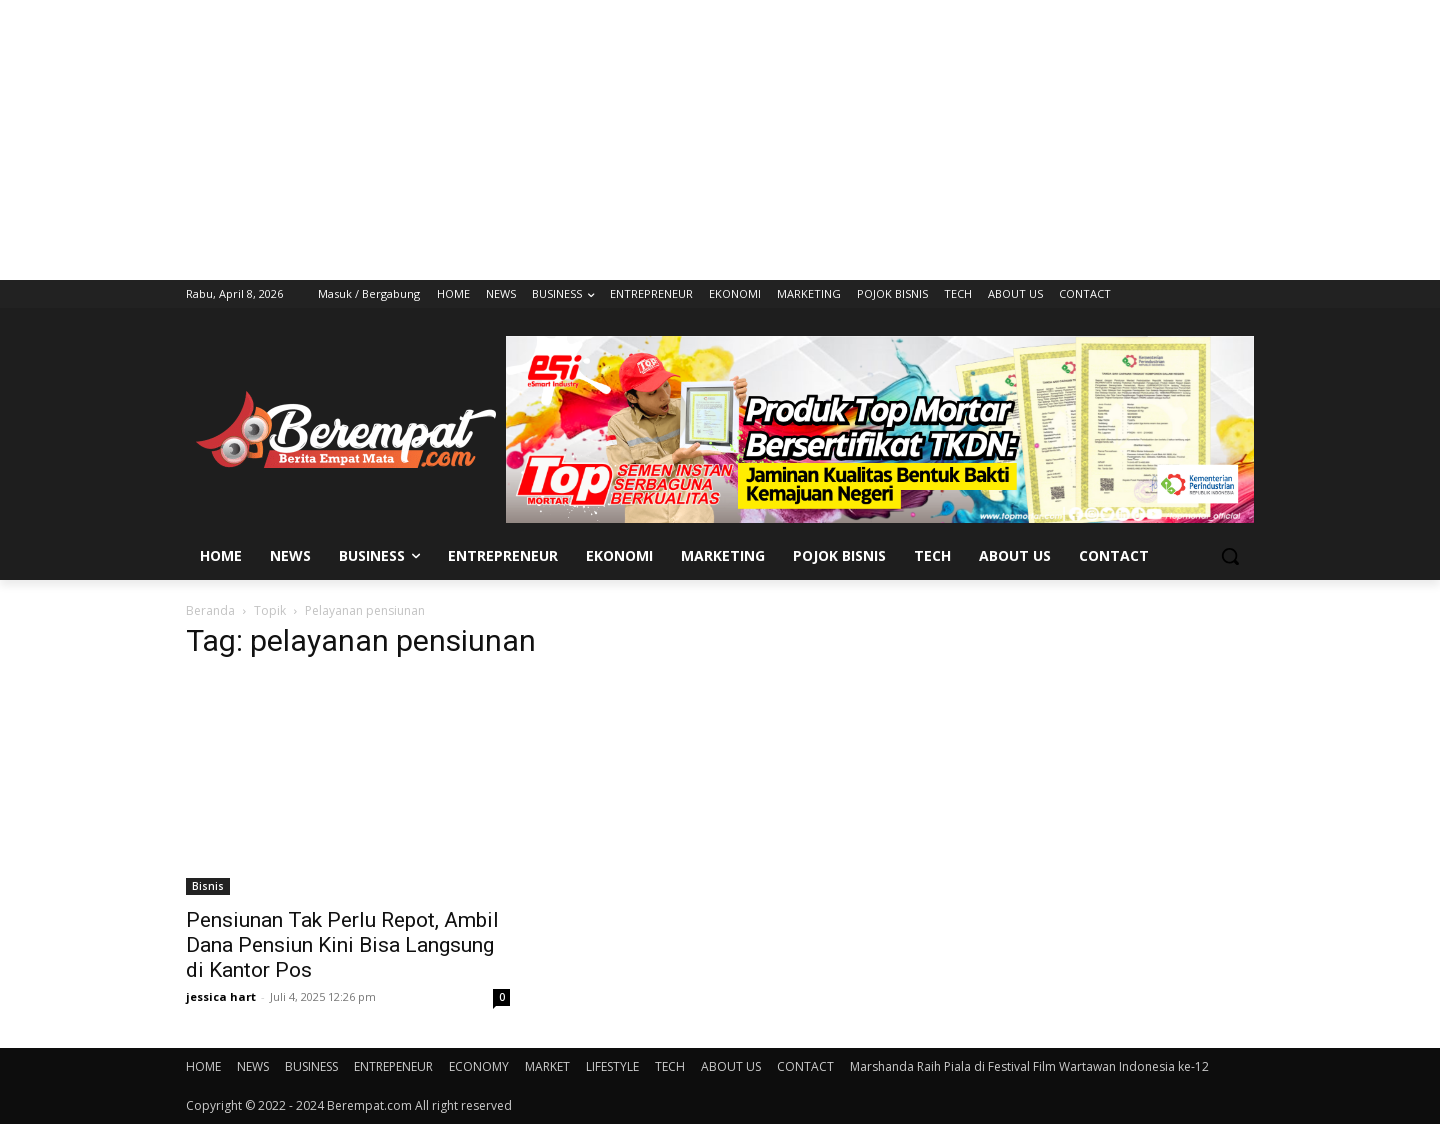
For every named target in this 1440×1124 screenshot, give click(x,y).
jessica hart (221, 996)
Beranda (210, 610)
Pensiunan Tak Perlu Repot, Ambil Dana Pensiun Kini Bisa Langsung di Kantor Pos (342, 945)
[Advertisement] (720, 140)
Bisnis (208, 886)
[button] (1230, 556)
